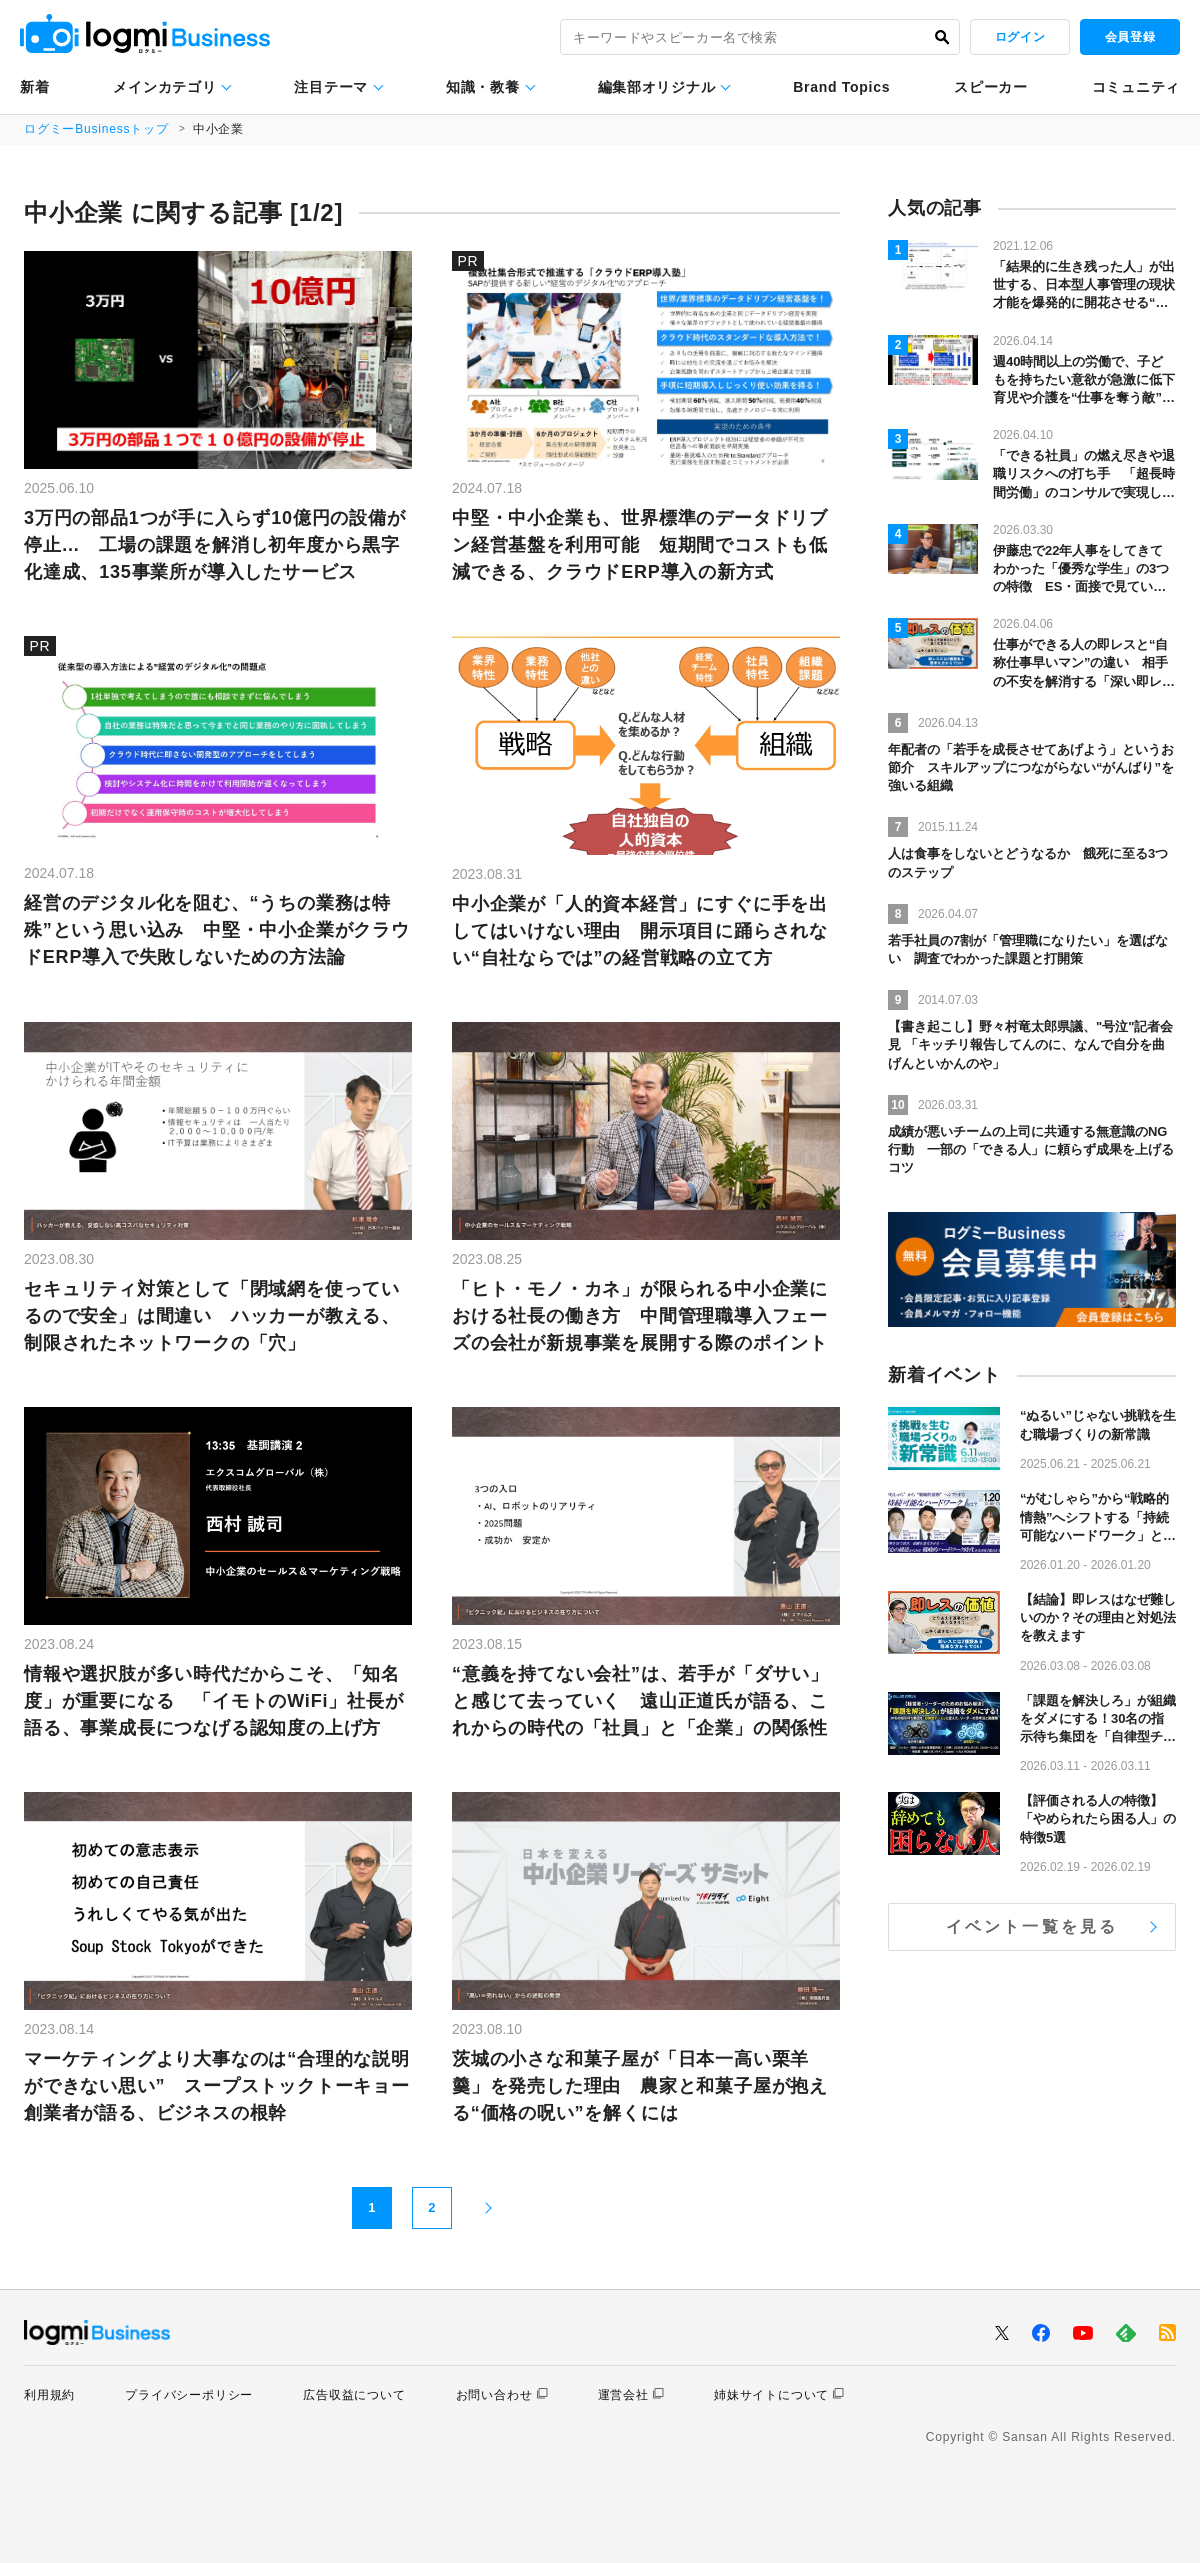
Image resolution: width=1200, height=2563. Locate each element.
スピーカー (991, 87)
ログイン (1020, 37)
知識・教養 (483, 87)
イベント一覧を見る (1032, 1926)
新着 (34, 87)
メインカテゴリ (164, 87)
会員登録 (1130, 37)
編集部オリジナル (657, 87)
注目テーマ (331, 87)
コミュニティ (1136, 87)
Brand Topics (841, 87)
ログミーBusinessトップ (96, 129)
